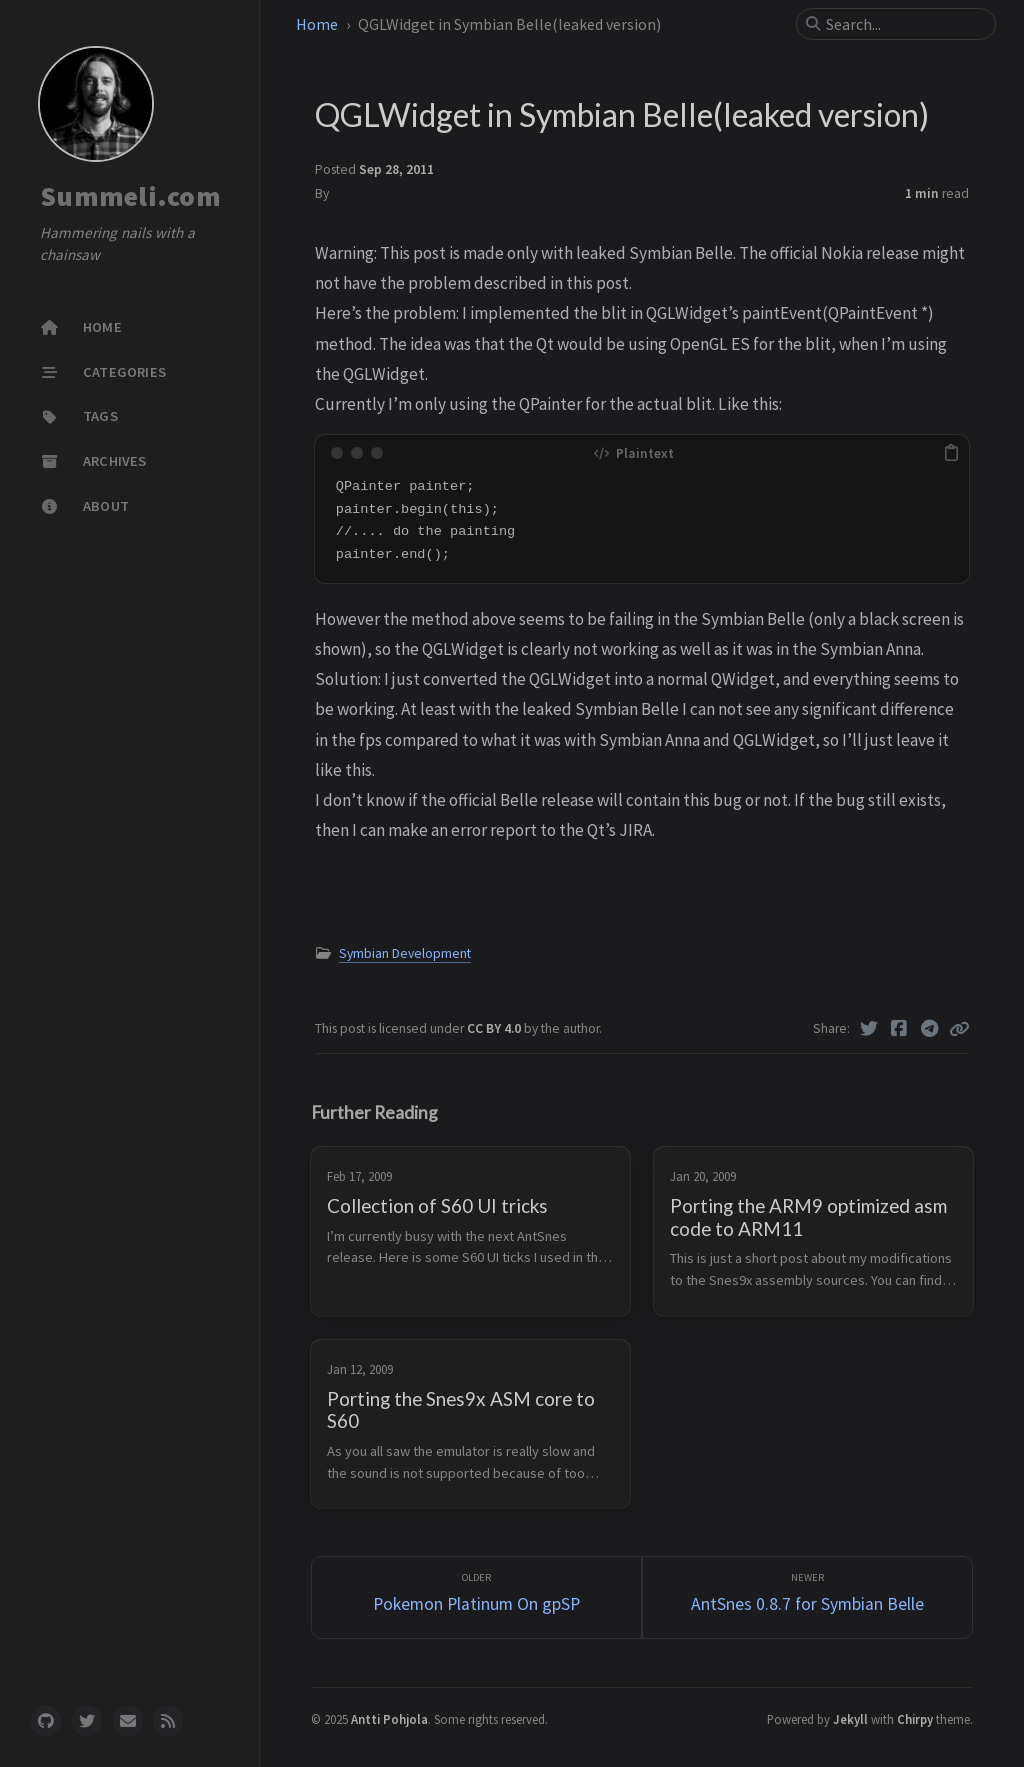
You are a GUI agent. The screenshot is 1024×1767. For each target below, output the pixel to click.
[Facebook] (899, 1029)
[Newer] (807, 1597)
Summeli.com (130, 196)
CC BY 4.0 (495, 1028)
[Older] (476, 1597)
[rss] (168, 1721)
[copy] (951, 453)
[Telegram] (930, 1029)
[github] (46, 1721)
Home (317, 24)
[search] (904, 24)
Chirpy (915, 1719)
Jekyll (850, 1719)
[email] (128, 1721)
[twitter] (87, 1721)
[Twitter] (869, 1029)
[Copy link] (959, 1029)
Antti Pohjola (389, 1719)
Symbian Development (405, 953)
